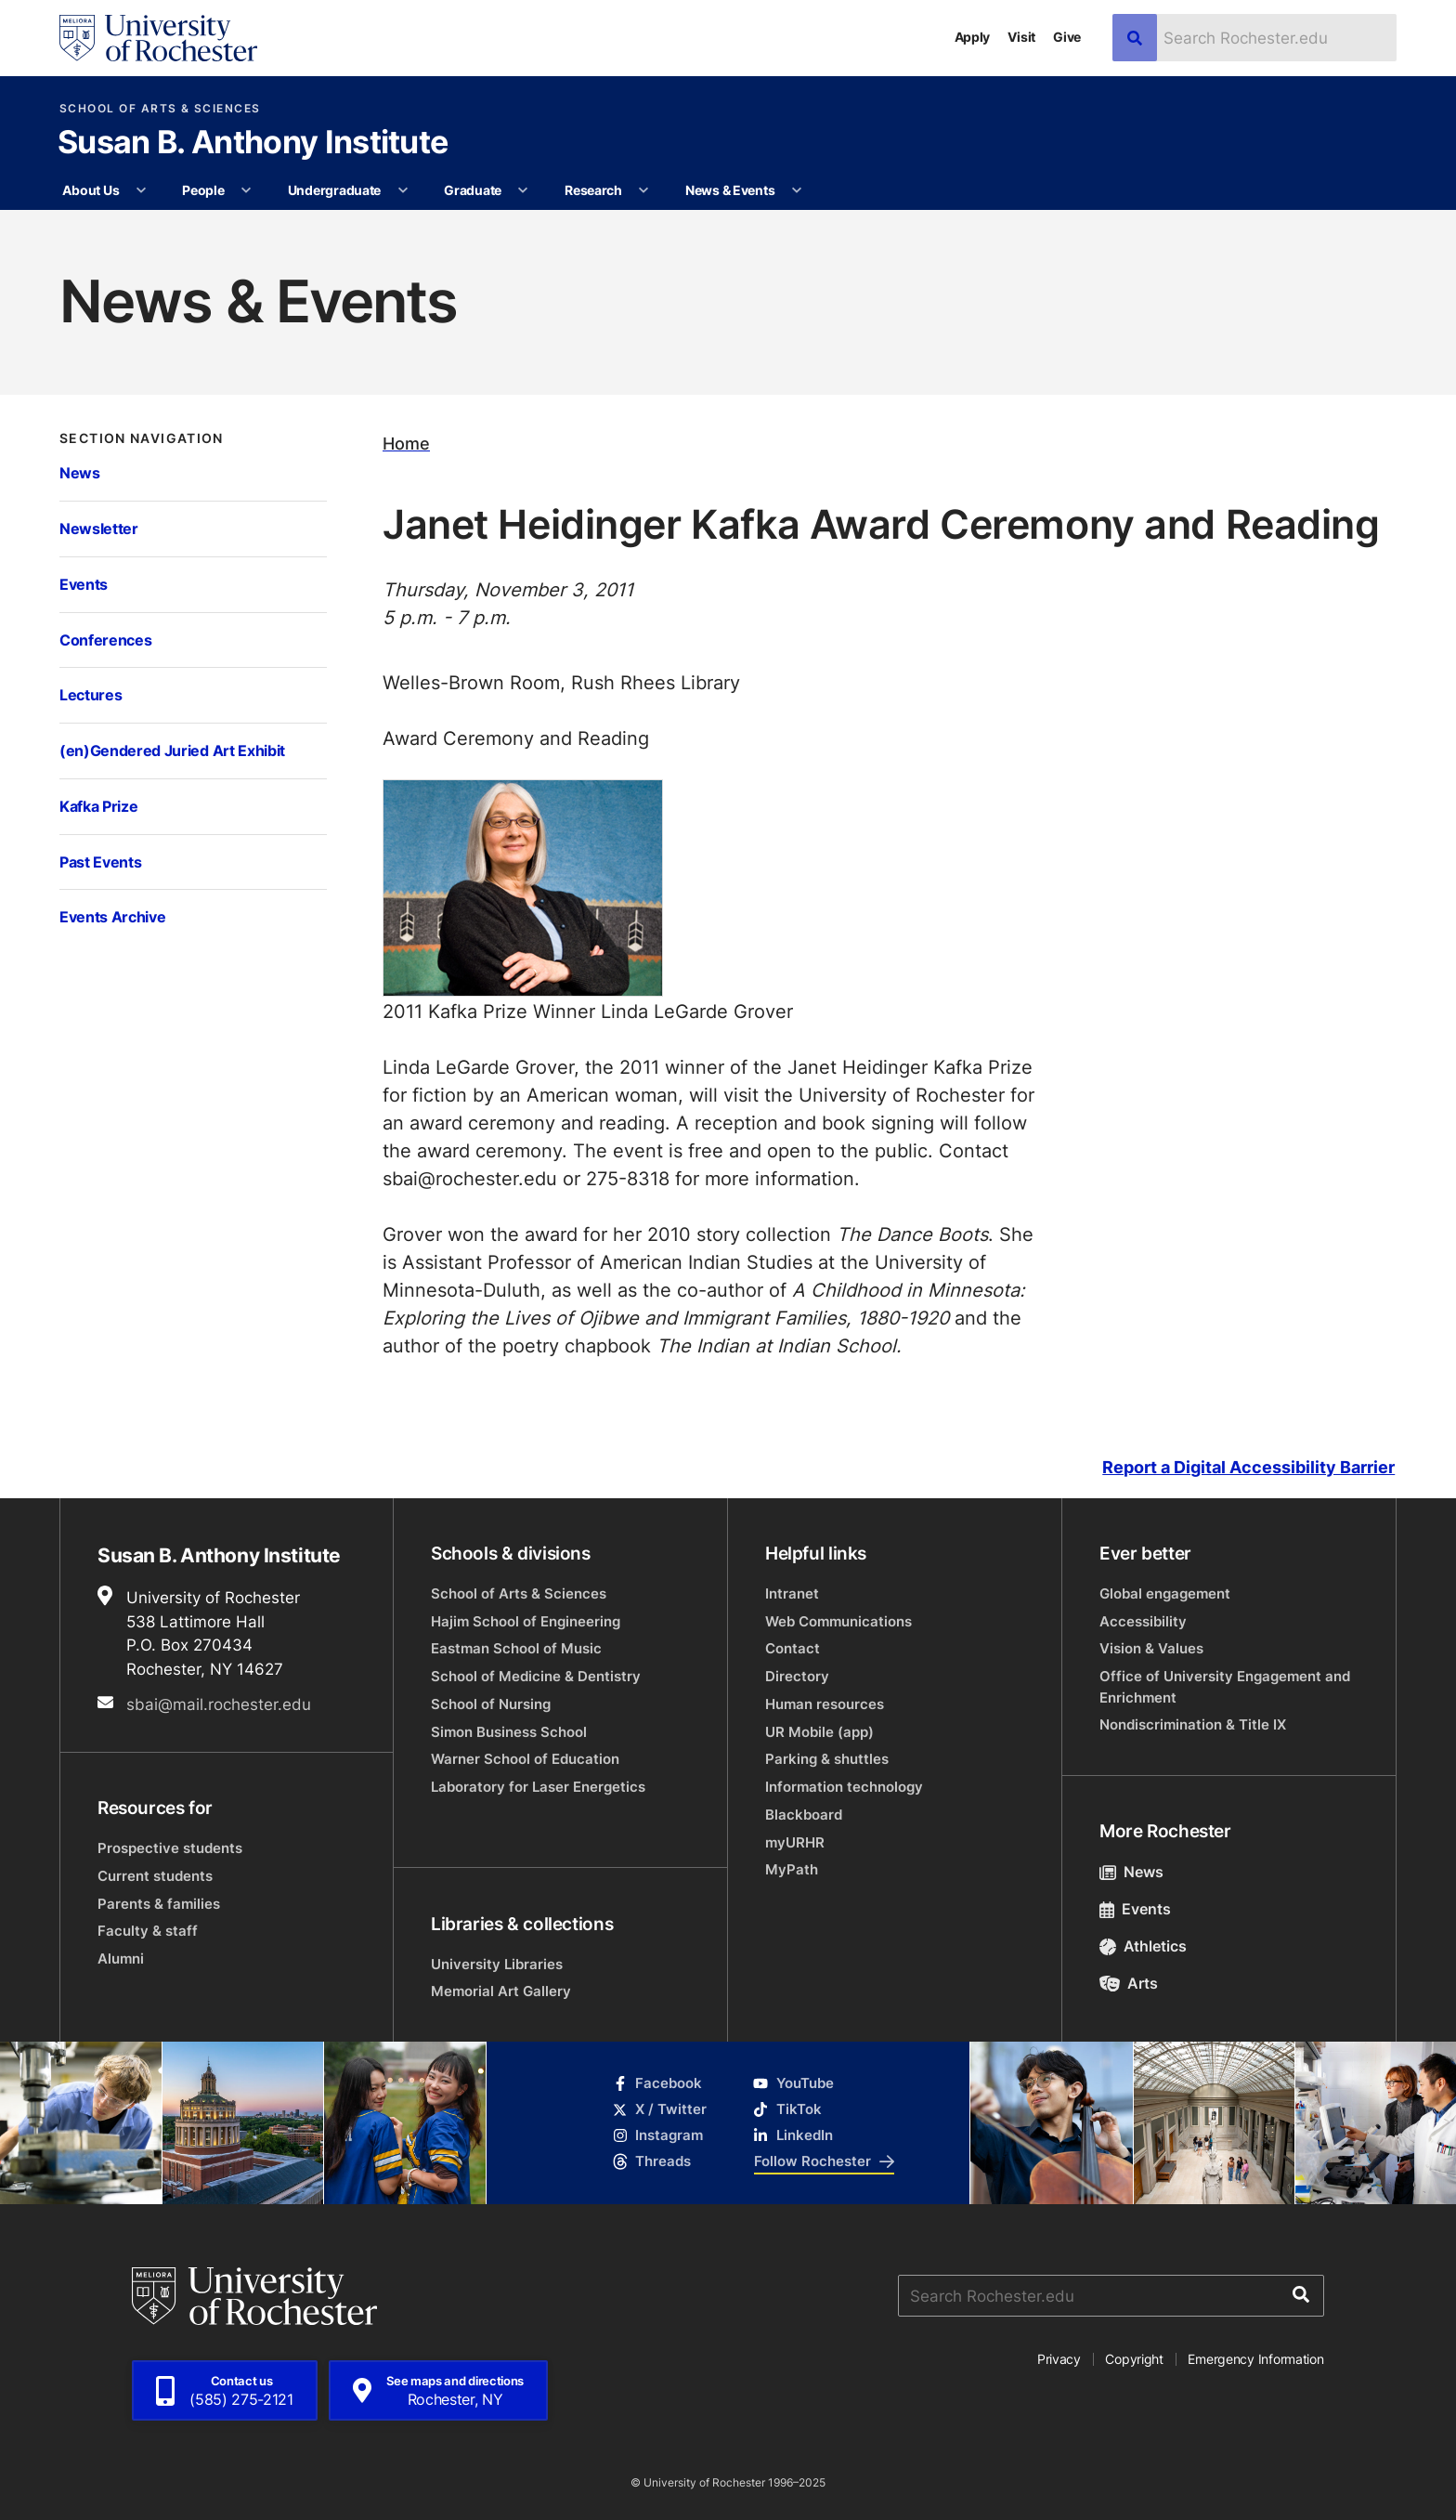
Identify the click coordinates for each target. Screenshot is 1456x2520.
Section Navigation (141, 438)
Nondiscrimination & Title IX (1192, 1724)
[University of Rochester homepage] (158, 38)
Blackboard (803, 1814)
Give (1067, 37)
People (203, 190)
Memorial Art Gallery (501, 1991)
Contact (792, 1648)
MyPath (791, 1869)
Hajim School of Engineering (525, 1621)
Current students (155, 1876)
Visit (1021, 37)
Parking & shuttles (827, 1759)
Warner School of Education (525, 1759)
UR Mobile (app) (819, 1732)
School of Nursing (491, 1704)
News (79, 472)
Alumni (121, 1958)
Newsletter (98, 528)
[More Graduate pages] (523, 190)
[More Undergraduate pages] (403, 190)
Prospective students (170, 1848)
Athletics (1143, 1946)
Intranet (792, 1593)
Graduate (472, 190)
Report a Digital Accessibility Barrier (1248, 1467)
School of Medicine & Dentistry (536, 1676)
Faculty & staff (148, 1930)
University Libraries (497, 1964)
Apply (973, 37)
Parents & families (159, 1903)
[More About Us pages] (141, 190)
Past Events (100, 861)
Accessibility (1143, 1621)
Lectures (90, 694)
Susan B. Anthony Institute (253, 143)
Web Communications (838, 1621)
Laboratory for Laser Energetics (538, 1786)
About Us (90, 190)
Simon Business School (509, 1732)
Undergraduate (334, 190)
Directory (797, 1676)
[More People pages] (246, 190)
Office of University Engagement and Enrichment (1224, 1686)
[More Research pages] (643, 190)
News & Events (729, 190)
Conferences (105, 639)
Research (593, 190)
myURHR (795, 1842)
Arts (1128, 1983)
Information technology (844, 1786)
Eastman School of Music (516, 1648)
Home (406, 443)
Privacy (1059, 2359)
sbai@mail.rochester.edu (218, 1703)
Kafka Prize (98, 805)
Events (83, 583)
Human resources (824, 1704)
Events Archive (112, 916)
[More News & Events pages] (796, 190)
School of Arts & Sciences (160, 108)
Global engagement (1164, 1593)
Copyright (1134, 2359)
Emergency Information (1255, 2359)
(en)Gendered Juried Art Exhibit (172, 750)
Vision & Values (1151, 1648)
